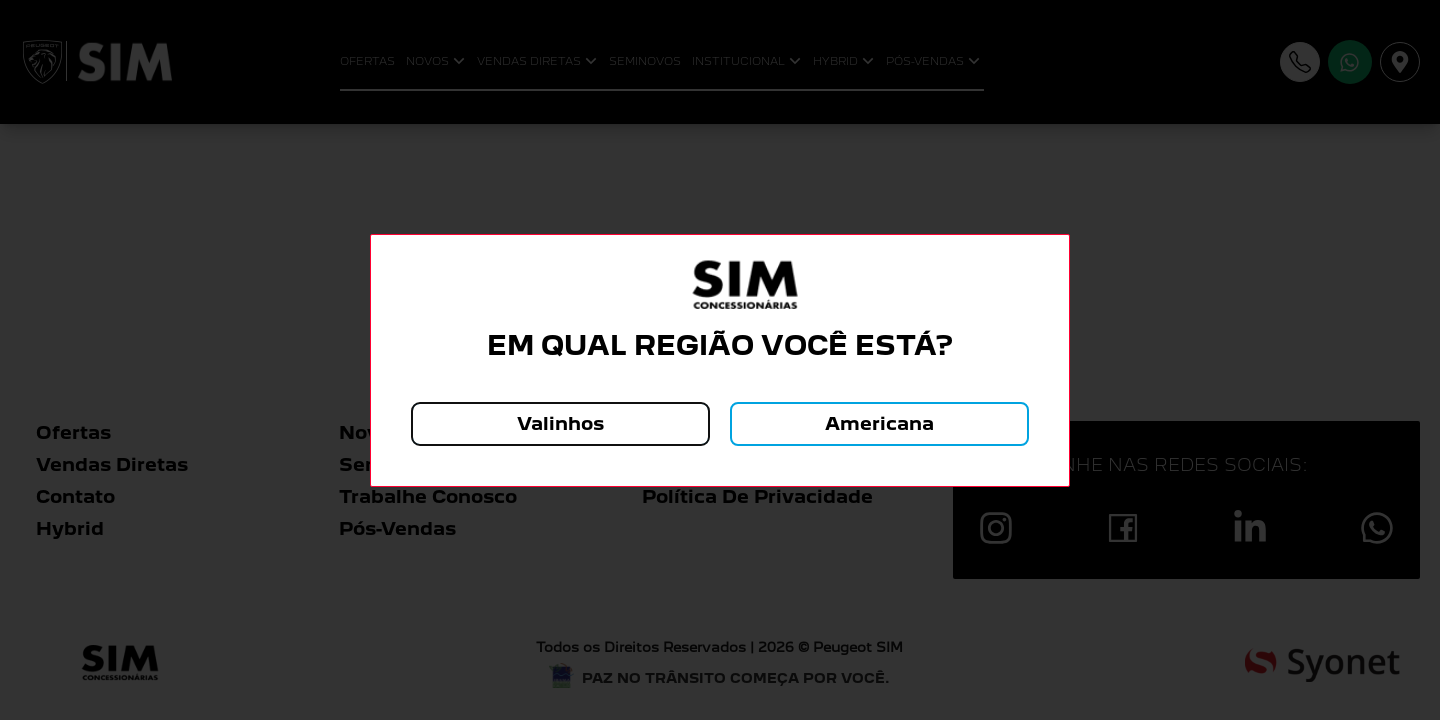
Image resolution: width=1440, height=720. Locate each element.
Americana (879, 423)
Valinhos (560, 423)
